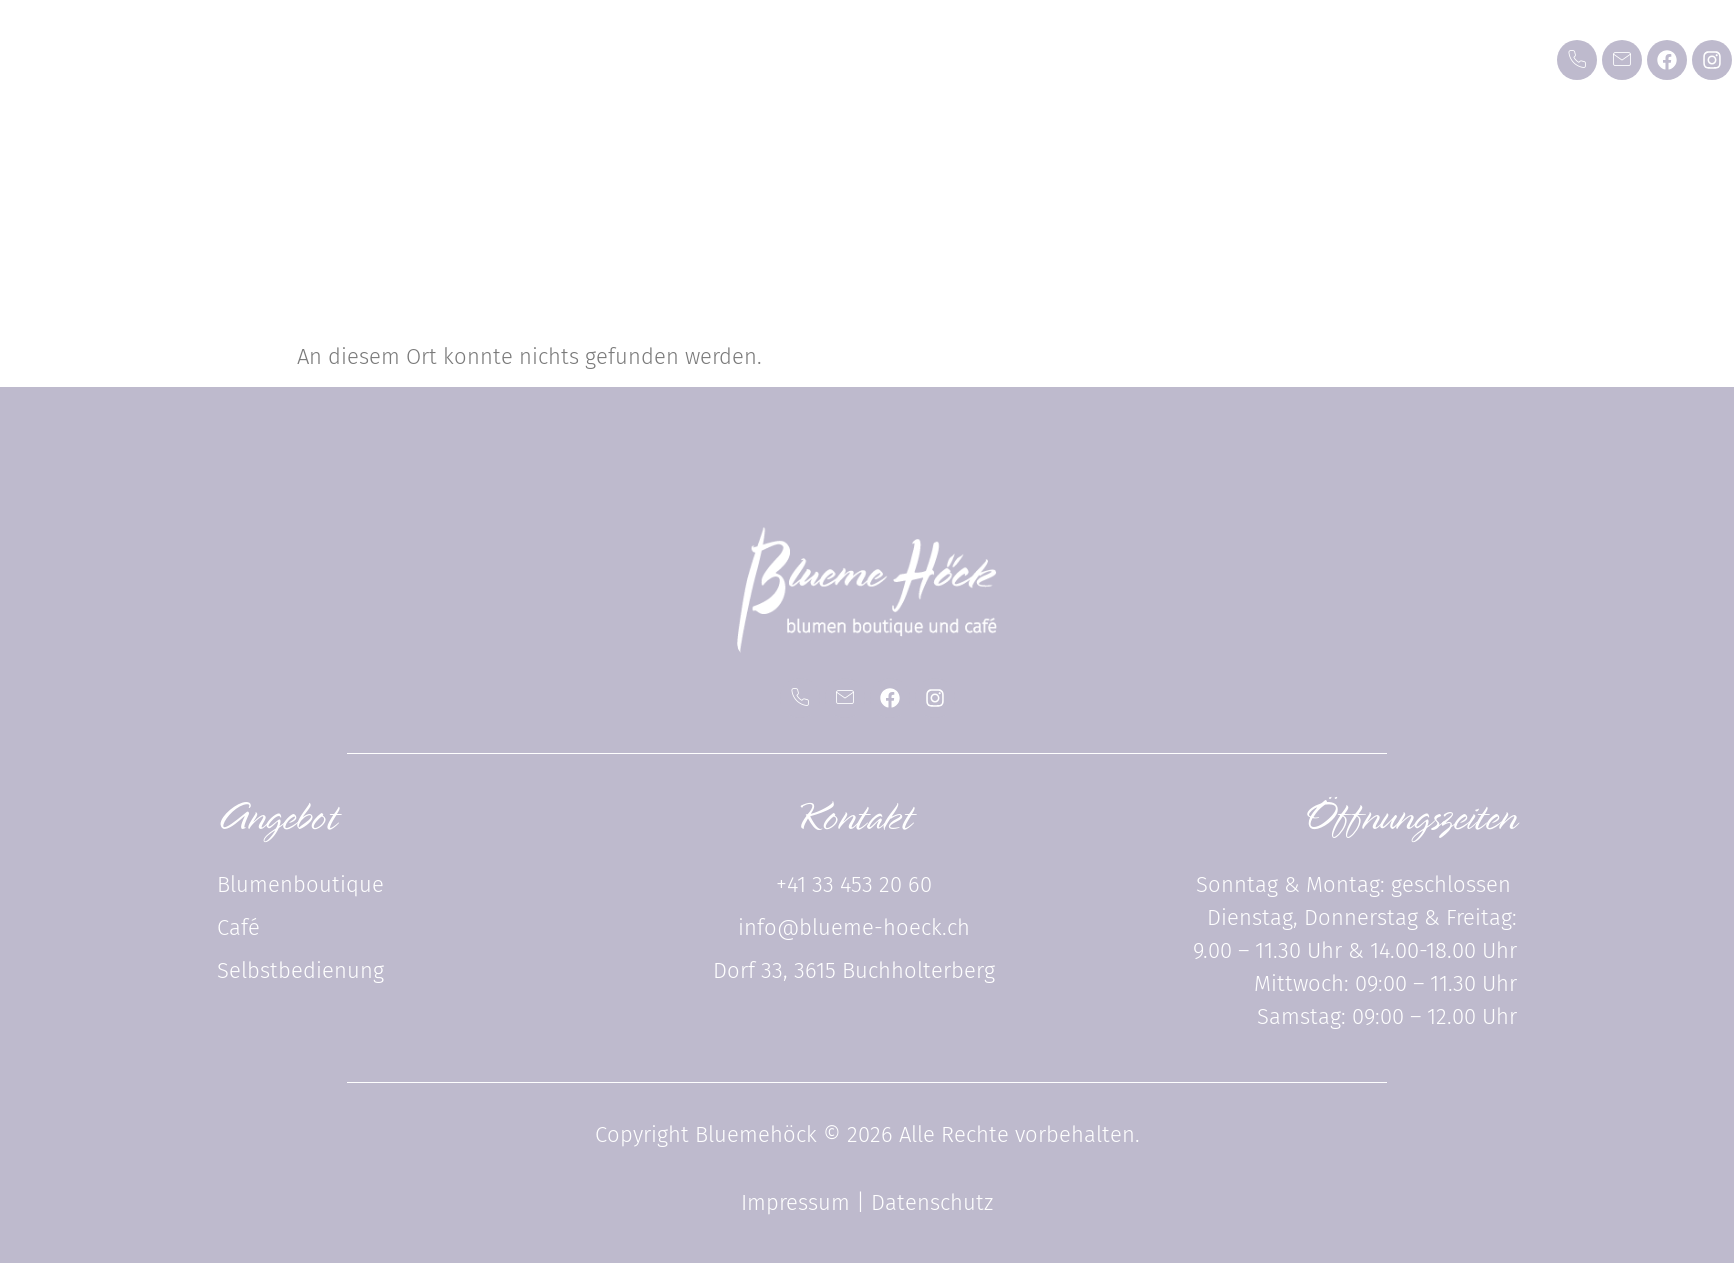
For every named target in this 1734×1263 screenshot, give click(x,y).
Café (868, 74)
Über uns (1220, 74)
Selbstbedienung (1032, 74)
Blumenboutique (705, 74)
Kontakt (1369, 74)
